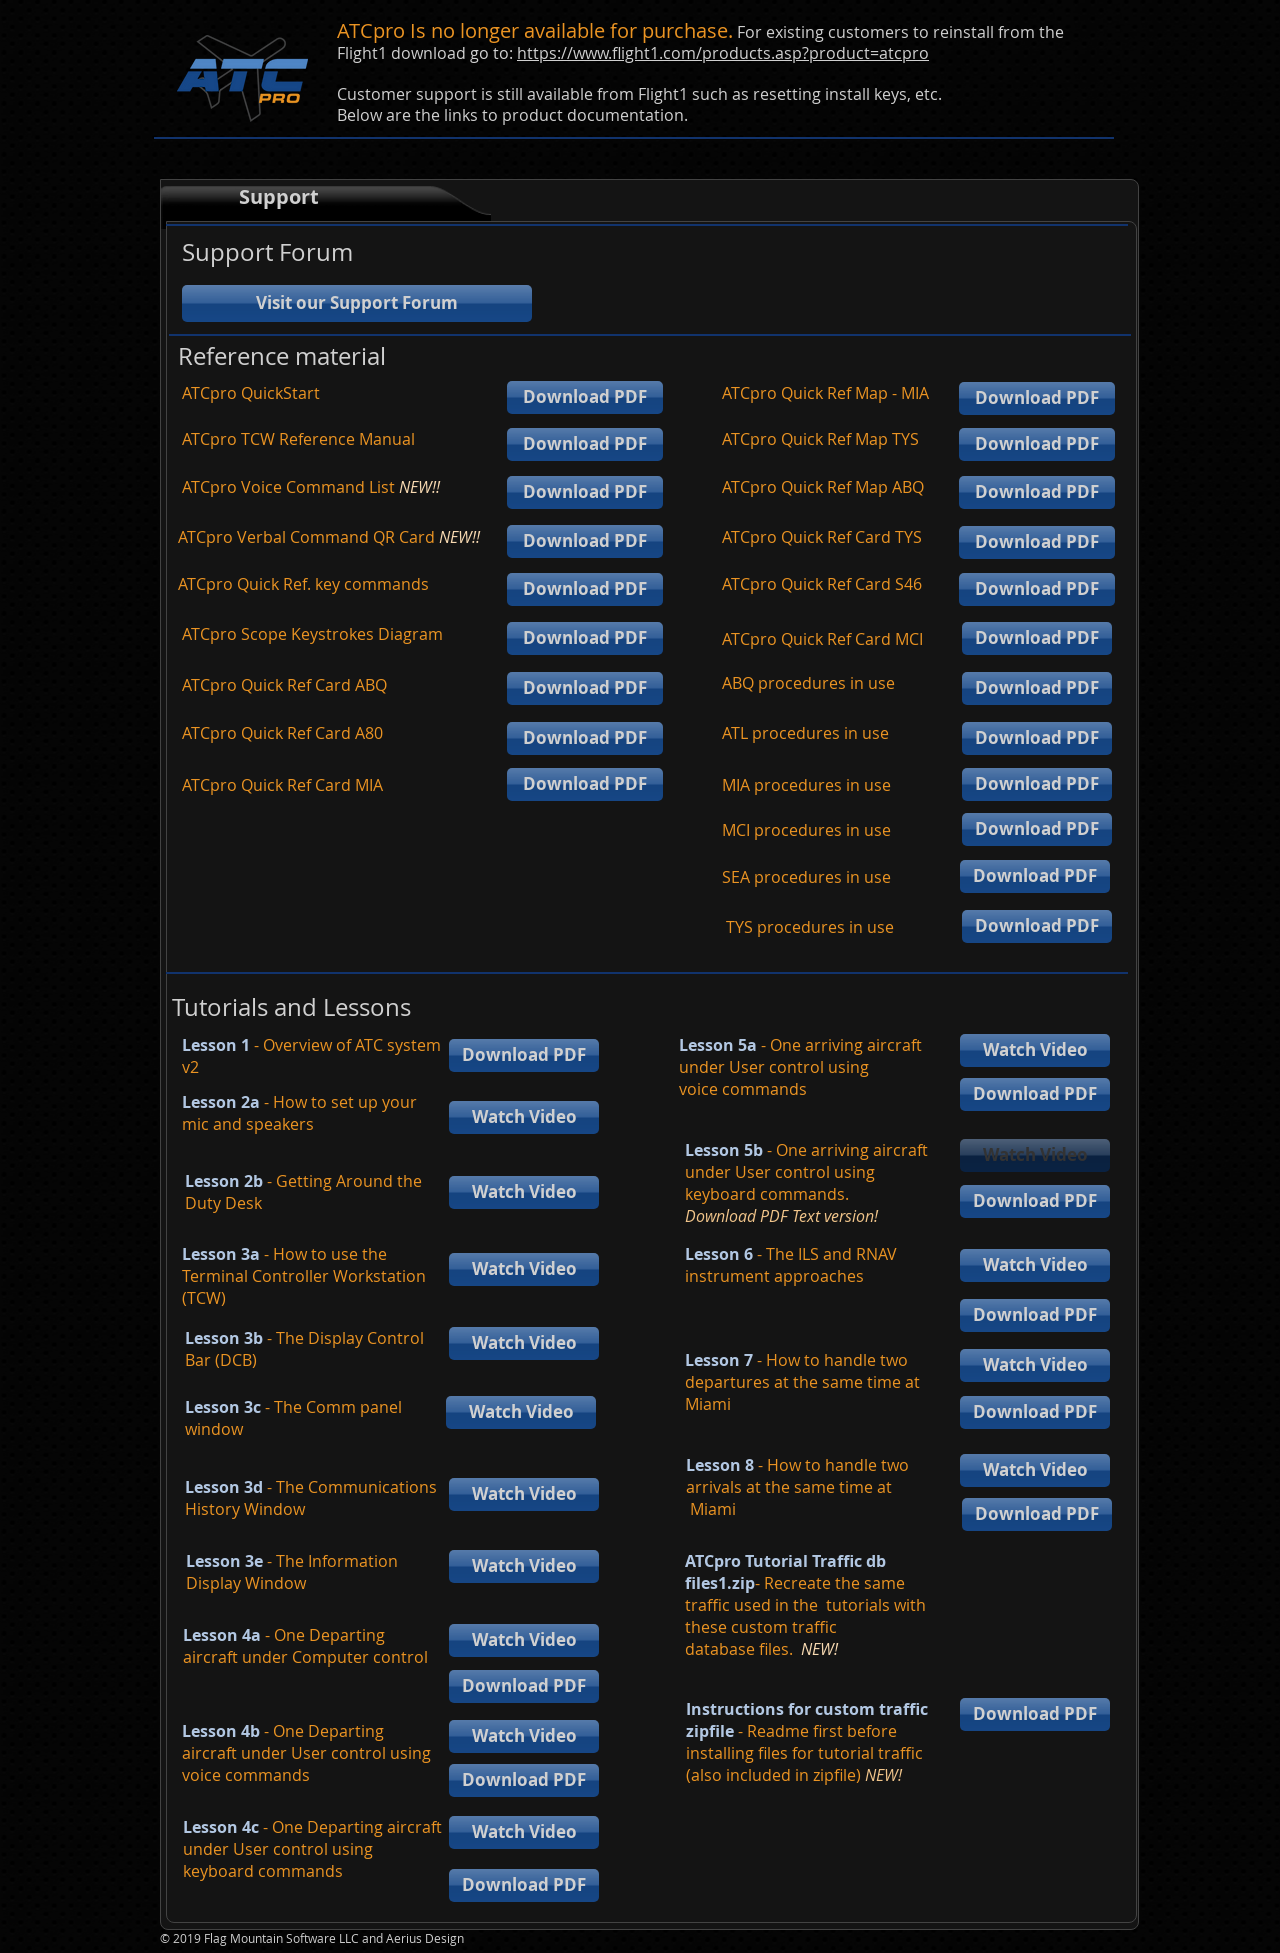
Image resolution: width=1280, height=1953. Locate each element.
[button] (1035, 1155)
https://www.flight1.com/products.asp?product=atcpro (723, 53)
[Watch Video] (524, 1117)
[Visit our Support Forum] (357, 303)
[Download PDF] (585, 397)
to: (505, 53)
